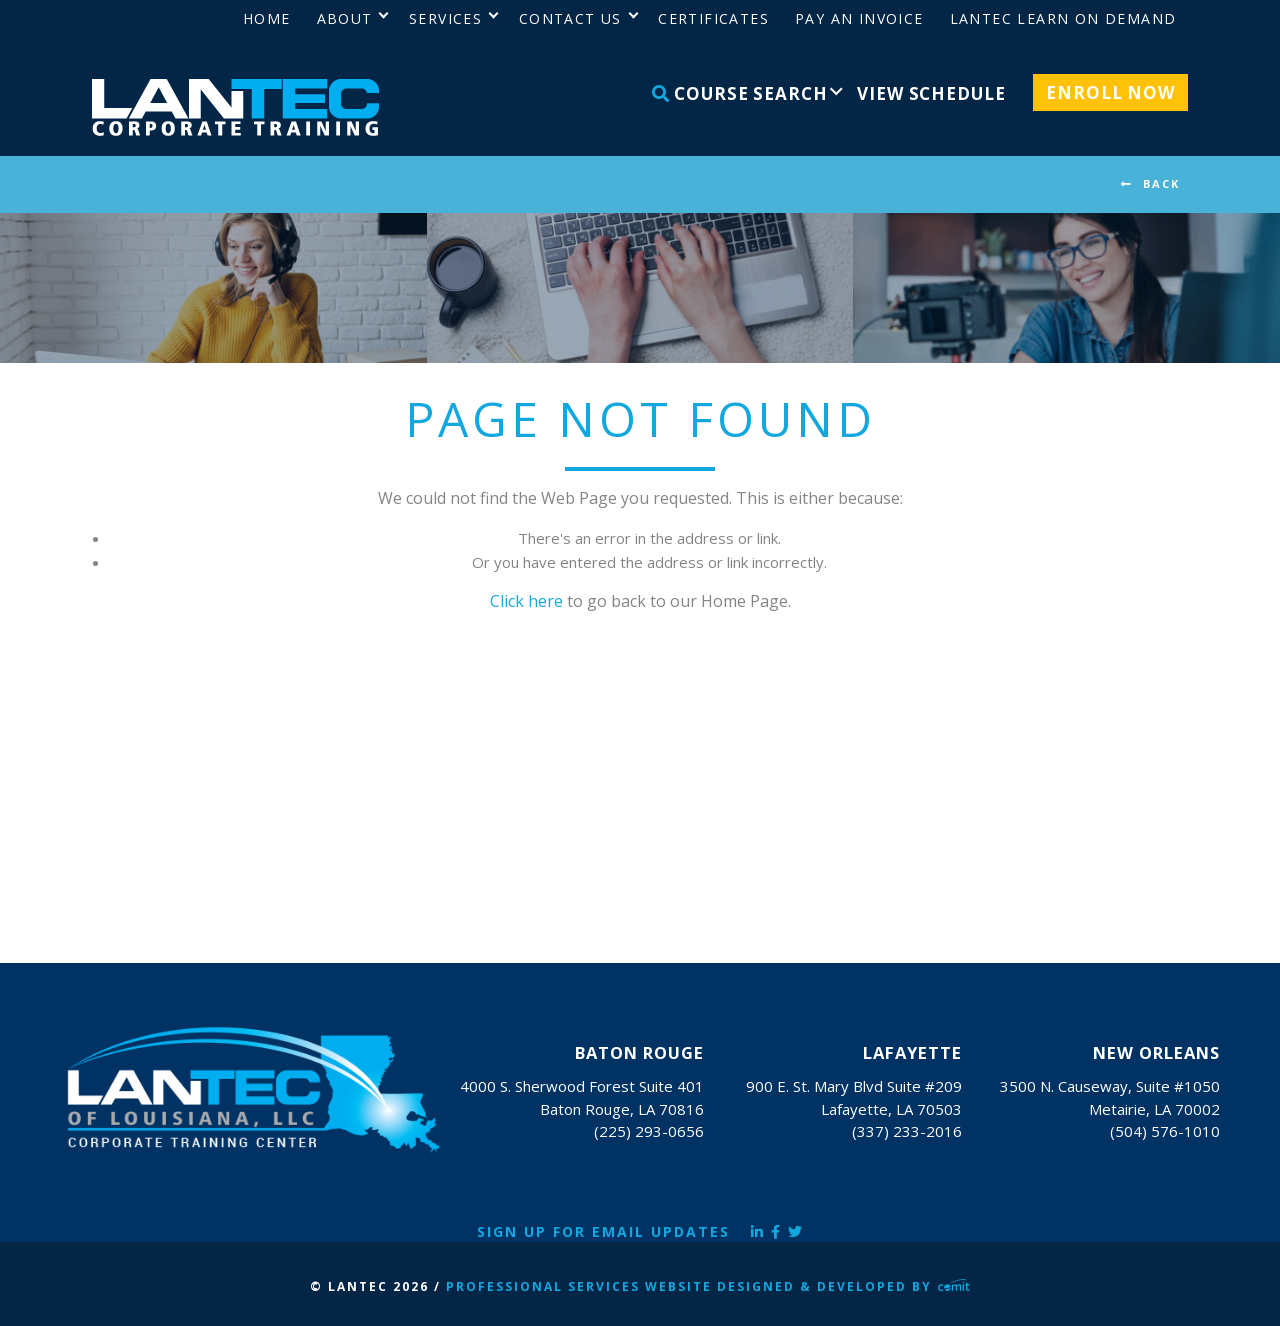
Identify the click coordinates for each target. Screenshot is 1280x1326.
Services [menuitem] (445, 18)
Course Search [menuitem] (740, 93)
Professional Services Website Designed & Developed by (708, 1286)
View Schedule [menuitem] (931, 93)
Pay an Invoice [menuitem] (859, 18)
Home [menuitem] (267, 18)
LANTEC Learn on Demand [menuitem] (1063, 18)
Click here (526, 601)
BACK (1161, 183)
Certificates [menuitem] (713, 18)
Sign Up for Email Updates (603, 1231)
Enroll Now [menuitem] (1110, 92)
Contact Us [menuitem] (570, 18)
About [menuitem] (345, 18)
